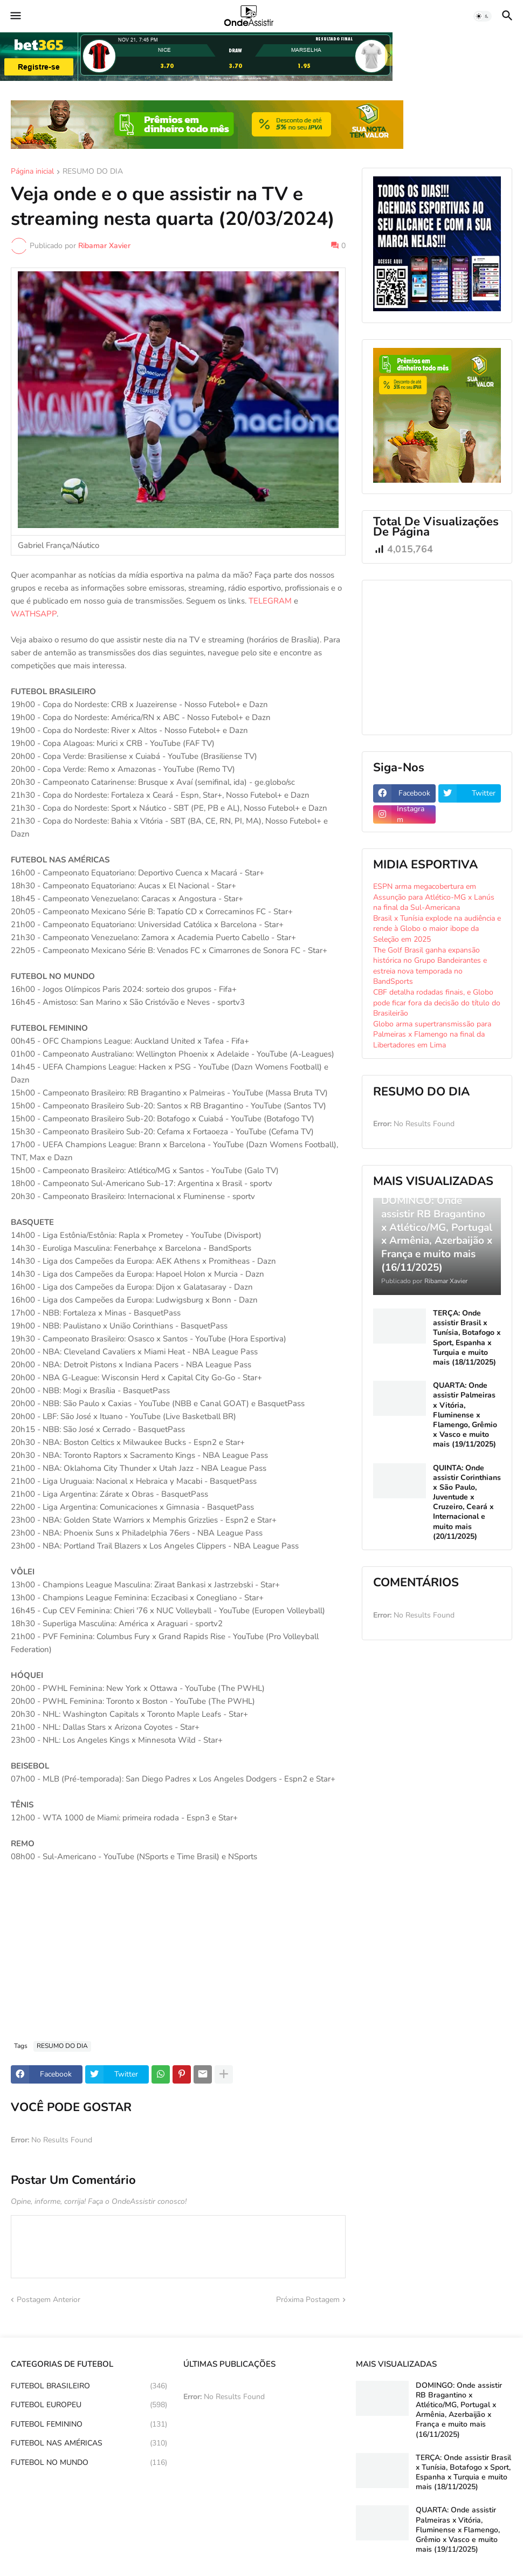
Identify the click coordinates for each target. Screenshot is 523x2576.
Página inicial (32, 172)
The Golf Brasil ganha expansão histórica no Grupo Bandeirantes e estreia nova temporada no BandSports (430, 966)
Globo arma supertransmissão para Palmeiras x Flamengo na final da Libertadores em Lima (432, 1034)
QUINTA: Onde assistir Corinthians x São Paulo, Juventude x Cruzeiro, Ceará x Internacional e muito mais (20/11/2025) (467, 1502)
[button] (15, 16)
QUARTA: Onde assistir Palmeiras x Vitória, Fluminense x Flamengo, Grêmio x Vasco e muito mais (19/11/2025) (465, 1415)
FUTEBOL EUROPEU (89, 2405)
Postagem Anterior (48, 2299)
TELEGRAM (270, 600)
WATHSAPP (34, 613)
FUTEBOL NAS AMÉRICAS (89, 2443)
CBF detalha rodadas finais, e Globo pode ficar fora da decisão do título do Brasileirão (436, 1002)
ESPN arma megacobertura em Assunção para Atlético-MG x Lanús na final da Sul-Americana (433, 897)
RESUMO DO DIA (93, 172)
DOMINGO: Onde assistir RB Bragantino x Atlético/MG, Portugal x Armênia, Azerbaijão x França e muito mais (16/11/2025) (459, 2410)
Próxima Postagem (308, 2299)
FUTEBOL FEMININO (89, 2424)
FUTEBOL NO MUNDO (89, 2462)
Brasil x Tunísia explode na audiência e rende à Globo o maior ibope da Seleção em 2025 (437, 928)
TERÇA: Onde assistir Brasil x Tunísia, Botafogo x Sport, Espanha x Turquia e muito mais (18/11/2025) (467, 1337)
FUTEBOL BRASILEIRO (89, 2386)
